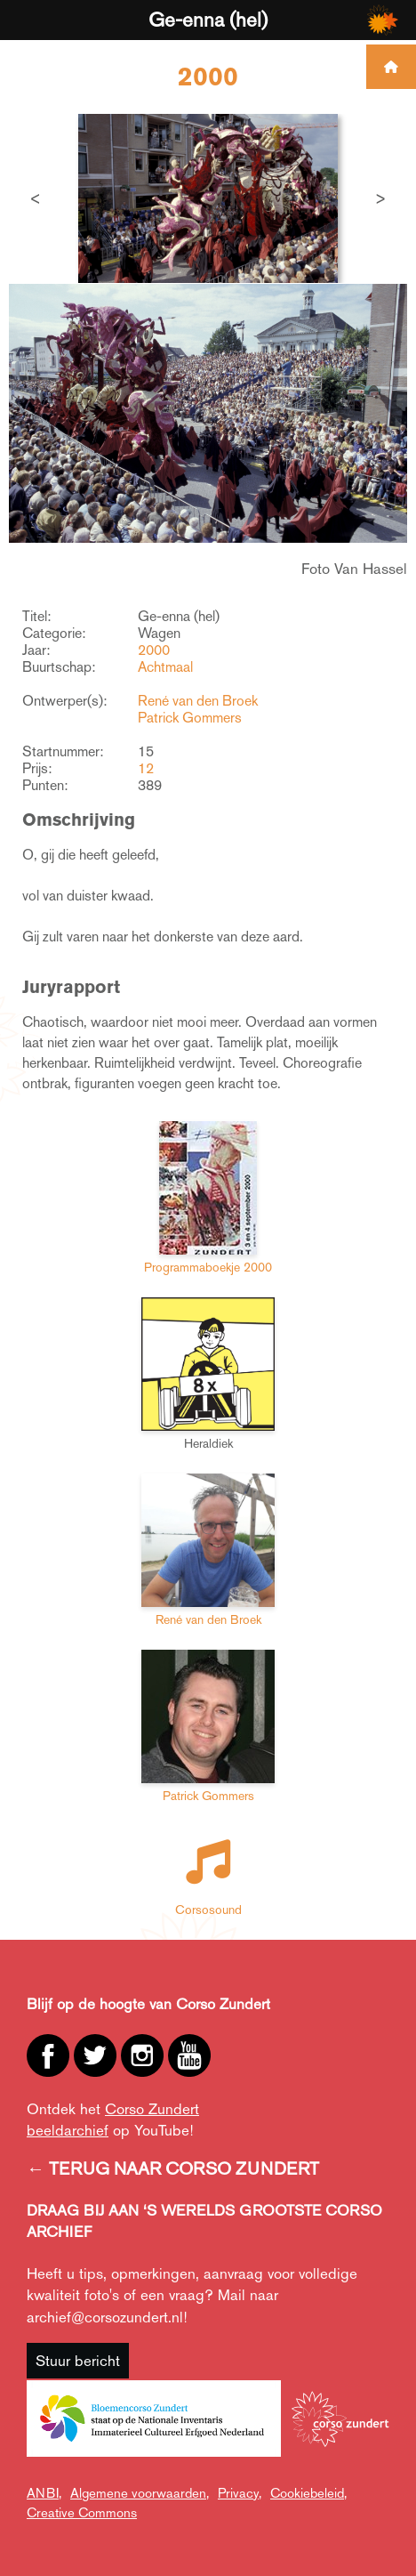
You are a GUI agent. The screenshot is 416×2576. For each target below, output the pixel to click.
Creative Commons (82, 2512)
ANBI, (44, 2492)
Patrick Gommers (190, 717)
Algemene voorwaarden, (139, 2492)
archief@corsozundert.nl (105, 2317)
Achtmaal (165, 666)
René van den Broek (198, 700)
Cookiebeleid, (308, 2492)
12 (146, 768)
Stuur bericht (78, 2361)
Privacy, (239, 2492)
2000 (154, 650)
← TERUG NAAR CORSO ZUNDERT (173, 2168)
